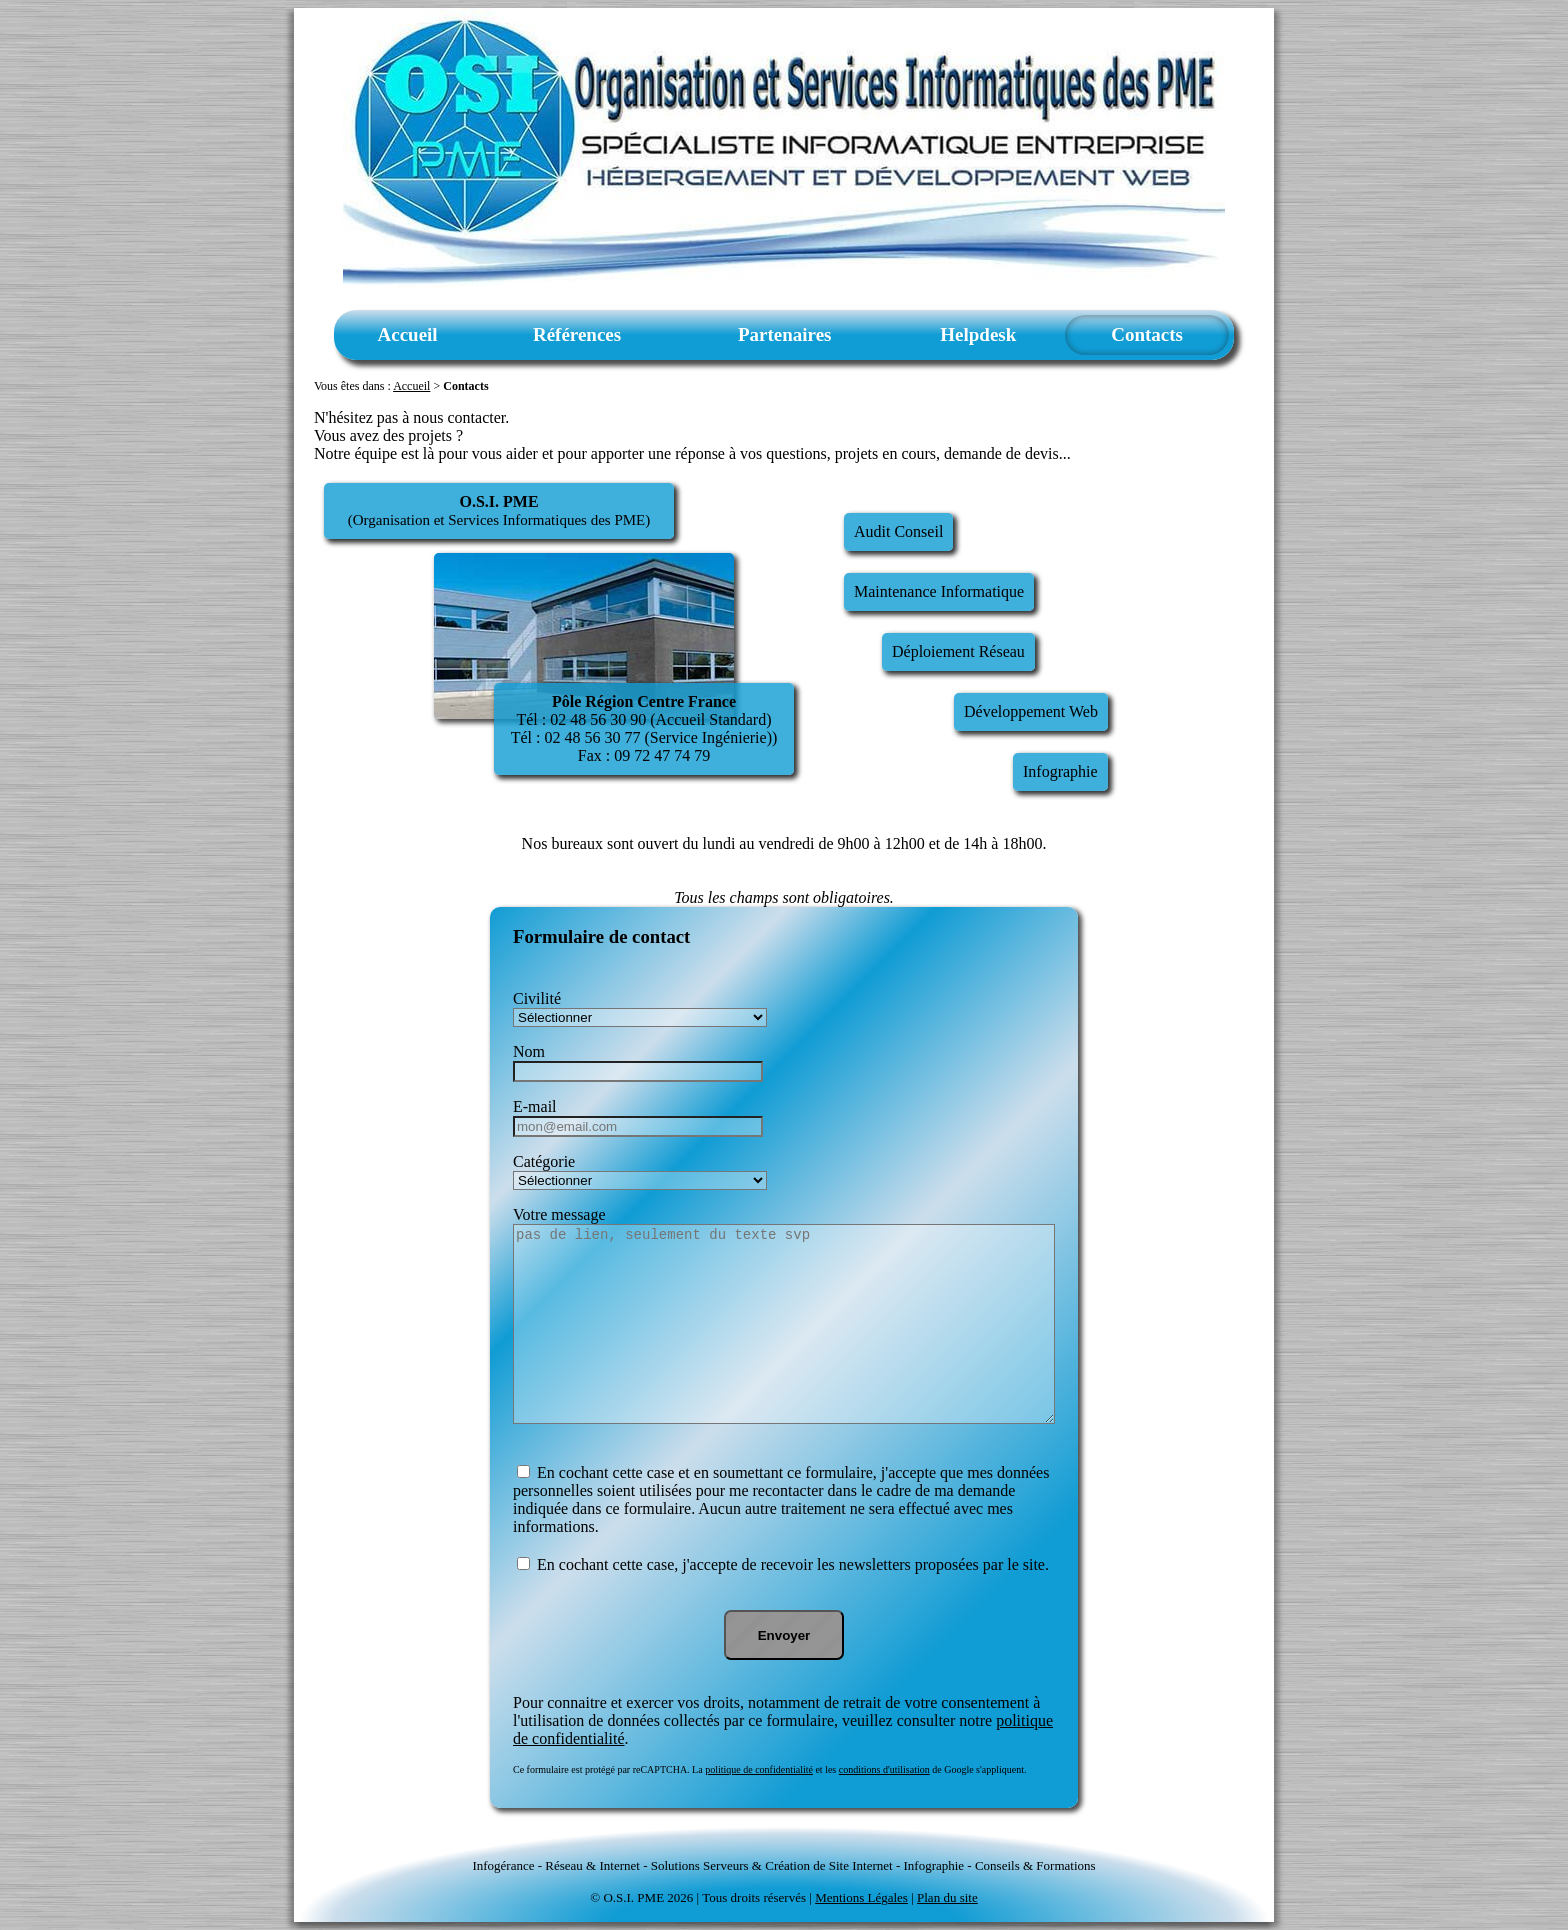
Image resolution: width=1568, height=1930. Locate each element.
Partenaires (785, 334)
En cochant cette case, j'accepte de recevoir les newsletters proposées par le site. (791, 1564)
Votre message (559, 1214)
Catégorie (544, 1161)
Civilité (537, 998)
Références (577, 334)
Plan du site (947, 1897)
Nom (529, 1051)
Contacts (1147, 334)
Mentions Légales (861, 1897)
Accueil (408, 334)
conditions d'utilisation (884, 1769)
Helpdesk (978, 334)
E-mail (535, 1106)
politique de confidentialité (759, 1769)
